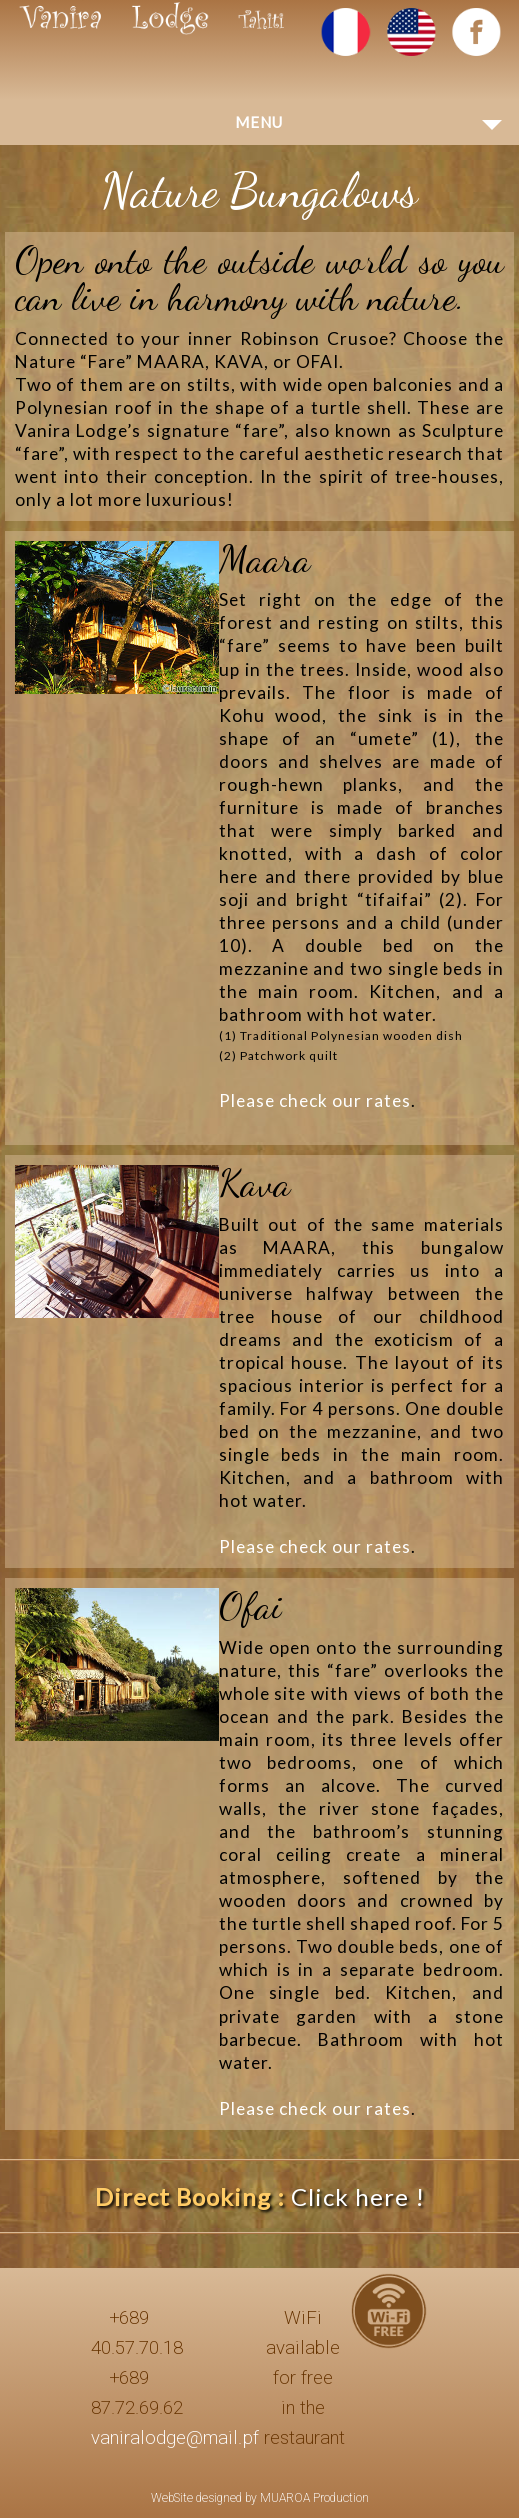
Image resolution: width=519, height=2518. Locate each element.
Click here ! (358, 2196)
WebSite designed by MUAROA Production (260, 2498)
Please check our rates (315, 1100)
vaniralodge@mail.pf (175, 2438)
